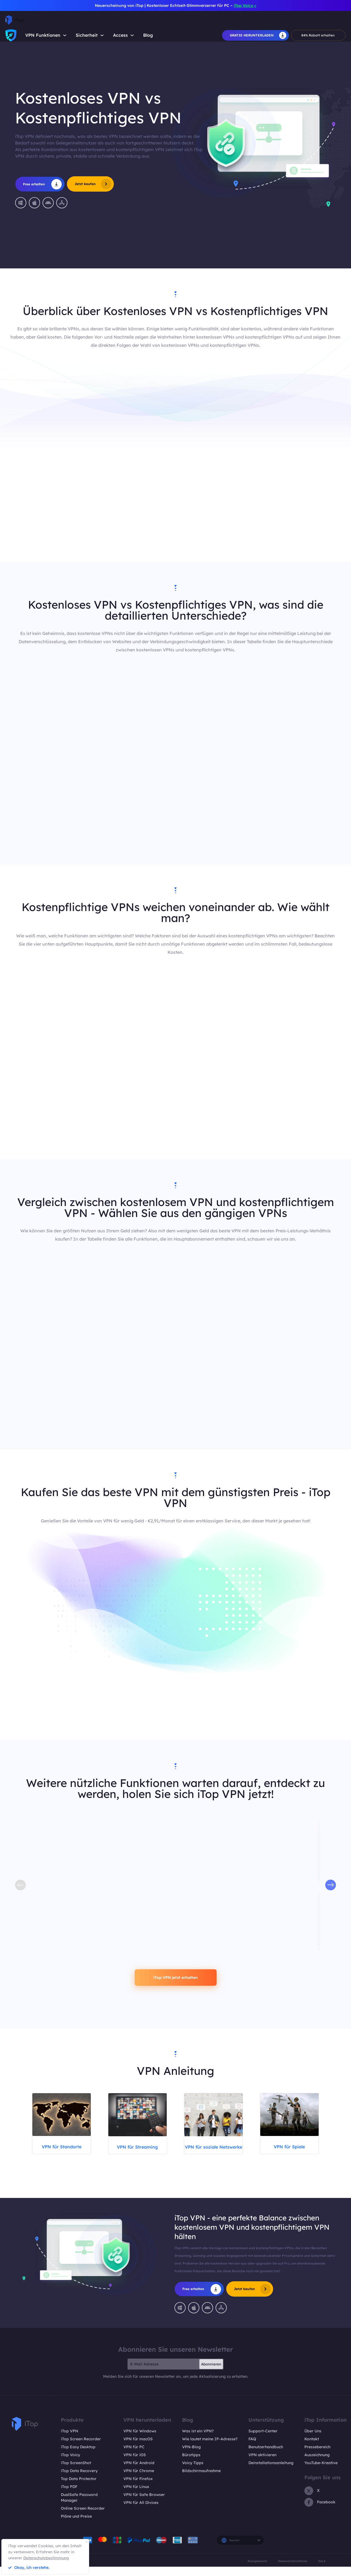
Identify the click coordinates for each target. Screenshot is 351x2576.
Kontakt (311, 2448)
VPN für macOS (138, 2448)
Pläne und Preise (76, 2525)
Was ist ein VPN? (198, 2440)
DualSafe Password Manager (79, 2506)
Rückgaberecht (257, 2570)
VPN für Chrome (138, 2480)
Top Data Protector (79, 2488)
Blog (148, 35)
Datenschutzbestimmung (46, 2557)
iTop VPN (69, 2440)
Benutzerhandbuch (265, 2456)
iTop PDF (69, 2495)
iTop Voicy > (245, 5)
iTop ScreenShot (76, 2472)
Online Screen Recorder (83, 2517)
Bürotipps (191, 2464)
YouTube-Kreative (321, 2472)
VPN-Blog (191, 2456)
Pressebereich (317, 2456)
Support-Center (263, 2440)
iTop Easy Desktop (78, 2456)
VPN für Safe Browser (144, 2503)
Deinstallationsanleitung (270, 2472)
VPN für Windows (139, 2440)
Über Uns (312, 2440)
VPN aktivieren (262, 2464)
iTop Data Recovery (79, 2480)
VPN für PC (134, 2456)
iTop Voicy (70, 2464)
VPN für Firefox (138, 2488)
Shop (253, 19)
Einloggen (335, 19)
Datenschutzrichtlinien (292, 2570)
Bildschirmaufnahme (201, 2480)
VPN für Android (138, 2472)
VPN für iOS (134, 2464)
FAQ (252, 2448)
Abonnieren (211, 2373)
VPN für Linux (136, 2495)
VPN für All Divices (140, 2511)
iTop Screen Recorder (81, 2448)
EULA (321, 2570)
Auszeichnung (317, 2464)
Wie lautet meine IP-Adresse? (209, 2448)
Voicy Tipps (192, 2472)
